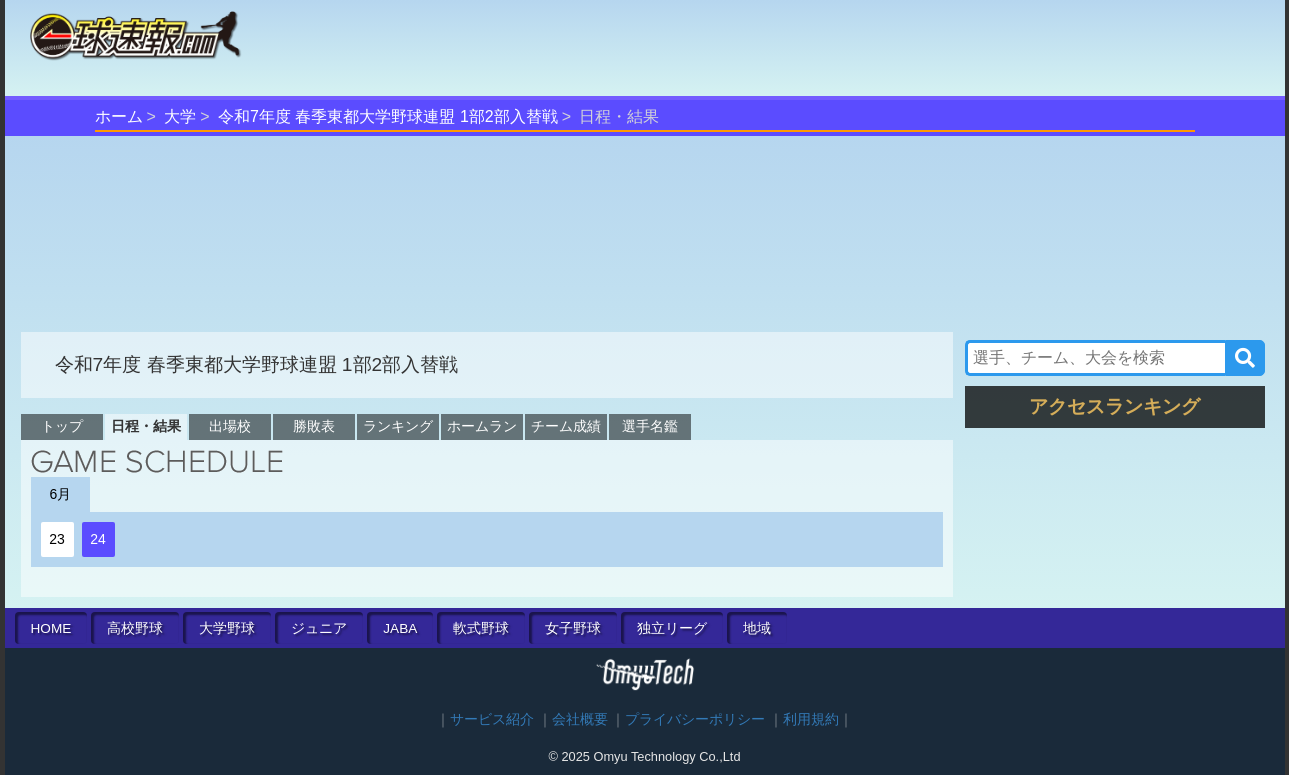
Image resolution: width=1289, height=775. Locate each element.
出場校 (230, 426)
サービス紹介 (492, 719)
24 (98, 539)
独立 (672, 628)
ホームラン (482, 426)
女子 (573, 628)
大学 (180, 116)
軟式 (481, 628)
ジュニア (319, 628)
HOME (51, 628)
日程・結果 (146, 426)
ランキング (398, 426)
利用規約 (811, 719)
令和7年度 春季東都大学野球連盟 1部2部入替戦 (388, 116)
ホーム (119, 116)
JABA (400, 628)
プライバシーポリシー (695, 719)
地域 (757, 628)
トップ (62, 426)
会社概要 (580, 719)
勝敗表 (314, 426)
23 (57, 539)
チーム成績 (566, 426)
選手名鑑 (650, 426)
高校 (135, 628)
